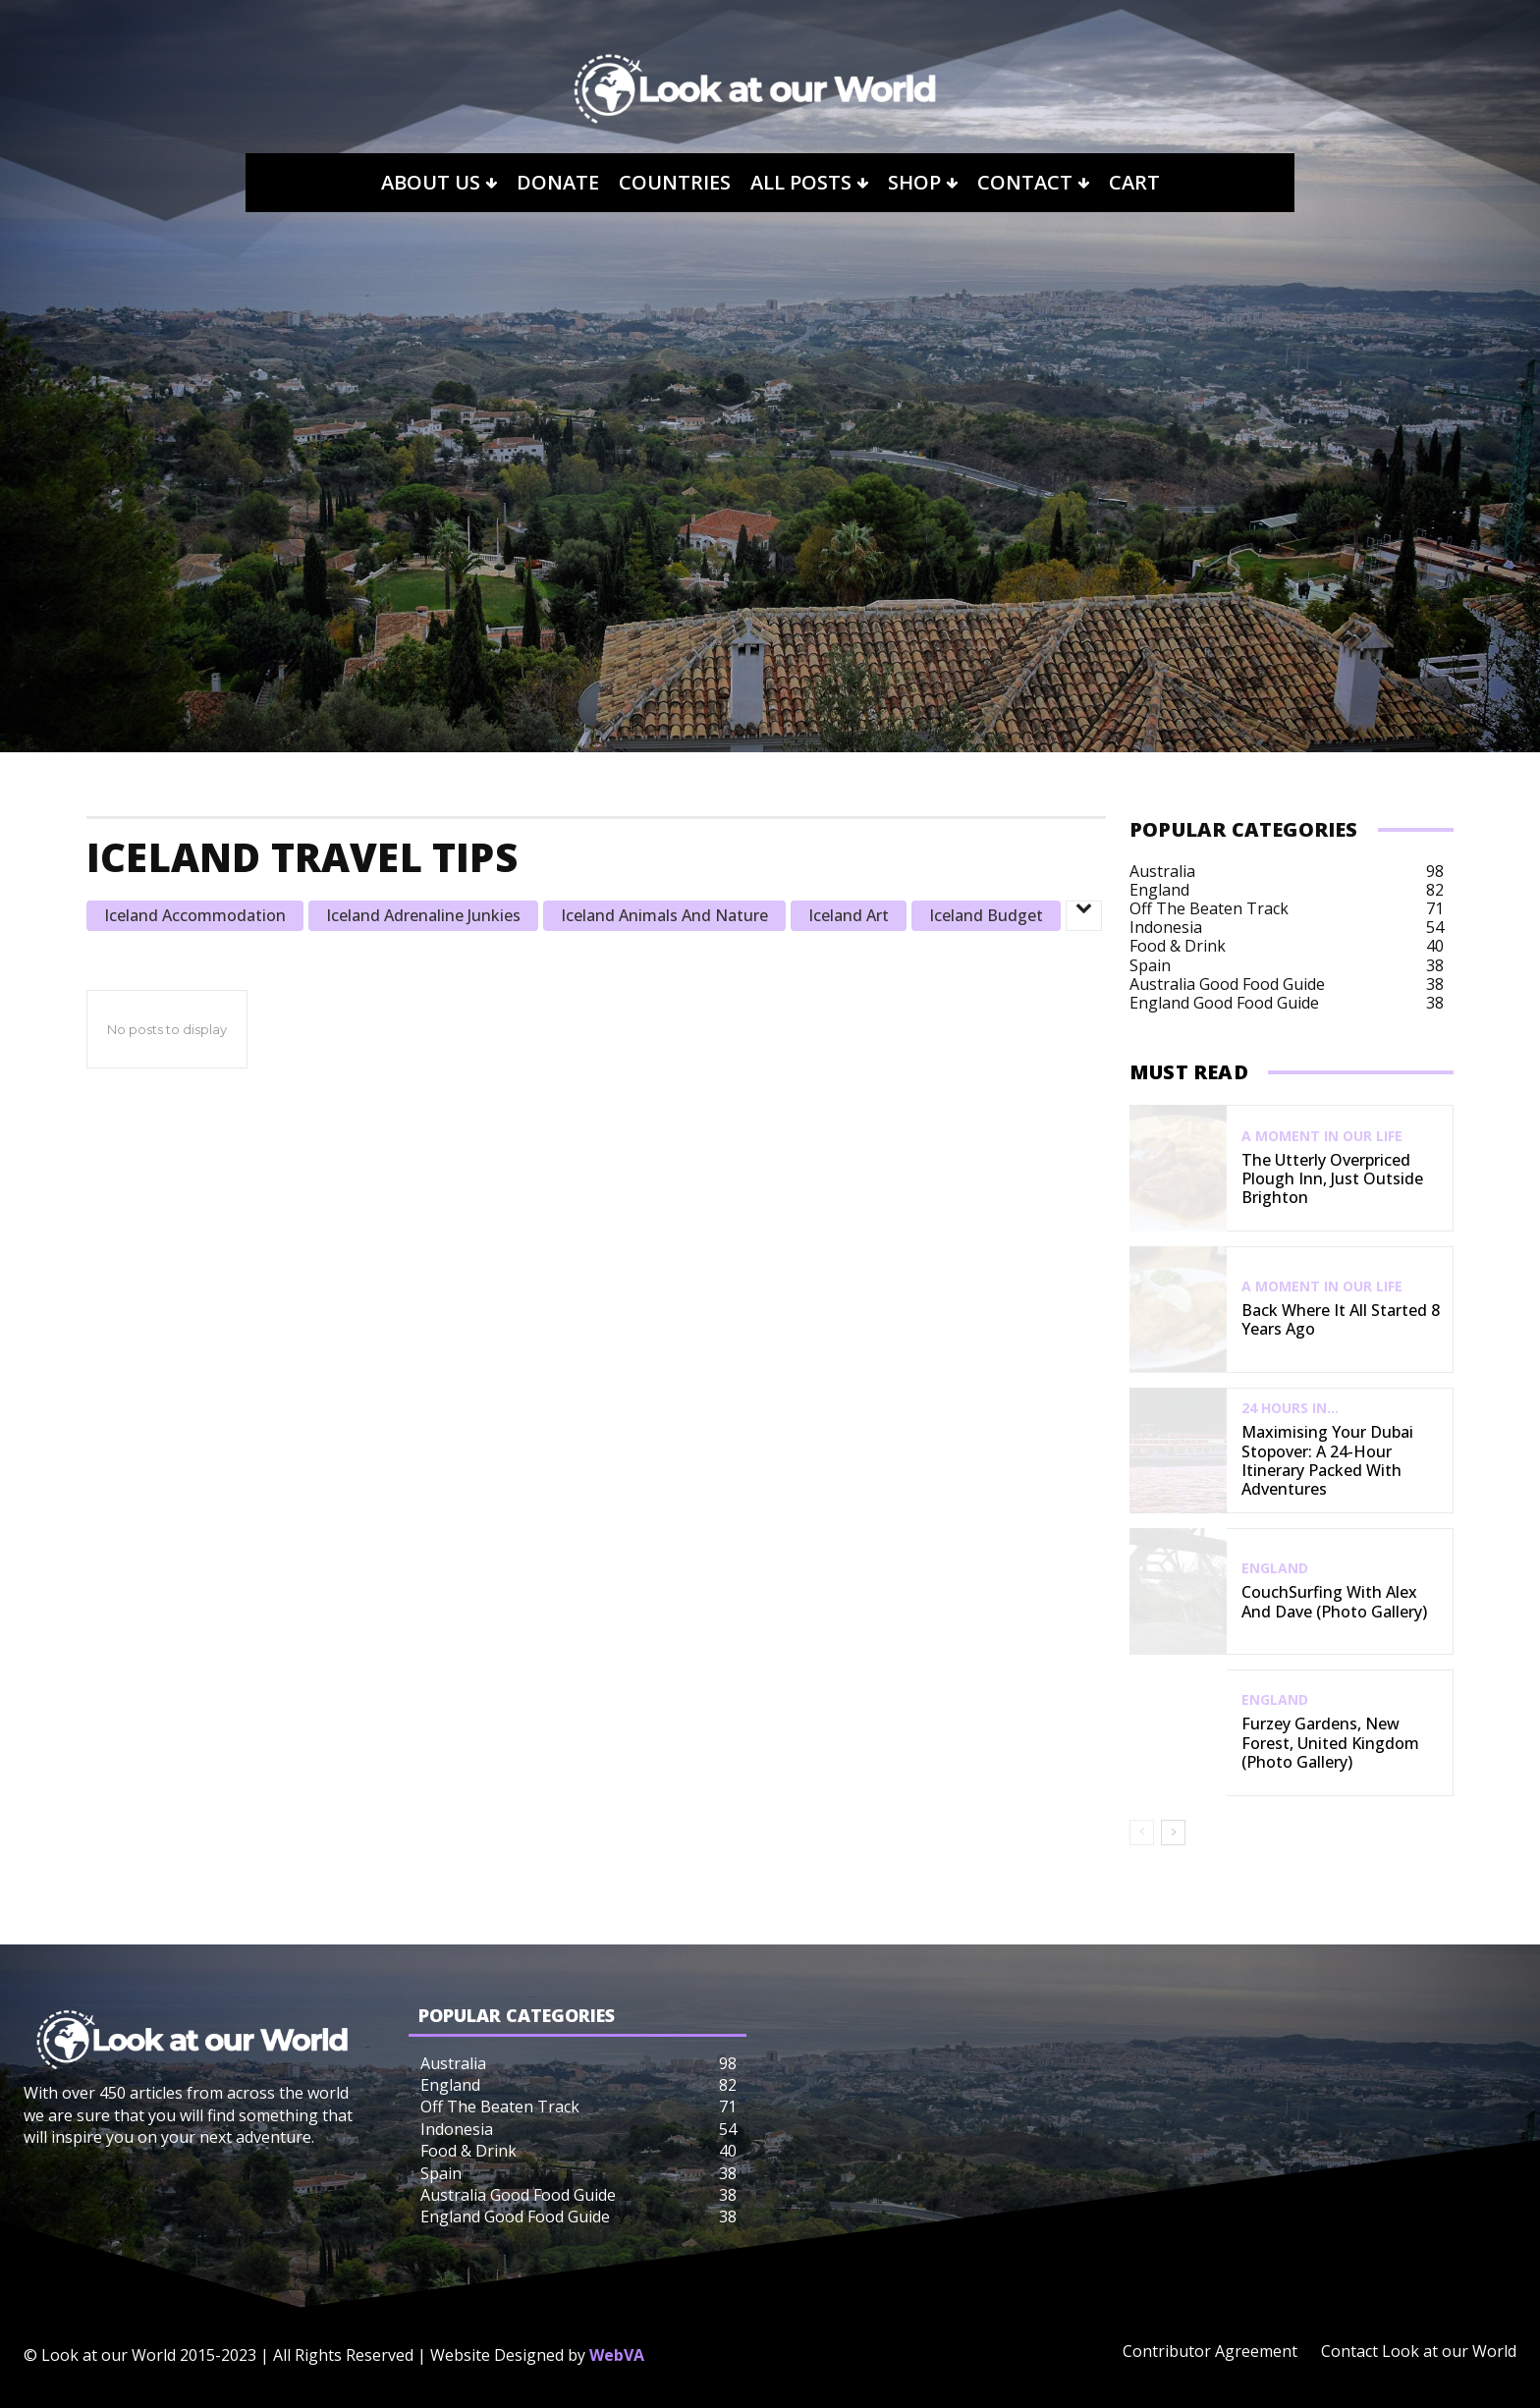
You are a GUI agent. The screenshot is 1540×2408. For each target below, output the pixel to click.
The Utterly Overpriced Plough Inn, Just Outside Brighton (1332, 1178)
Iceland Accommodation (194, 916)
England (1274, 1568)
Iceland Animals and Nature (664, 916)
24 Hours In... (1290, 1408)
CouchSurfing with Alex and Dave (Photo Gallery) (1334, 1601)
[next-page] (1173, 1832)
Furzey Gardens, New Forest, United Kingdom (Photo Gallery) (1330, 1742)
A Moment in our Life (1321, 1136)
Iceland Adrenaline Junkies (423, 916)
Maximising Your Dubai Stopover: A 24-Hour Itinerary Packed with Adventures (1327, 1460)
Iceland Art (849, 916)
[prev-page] (1141, 1832)
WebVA (616, 2355)
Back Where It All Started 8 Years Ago (1340, 1319)
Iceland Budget (986, 916)
